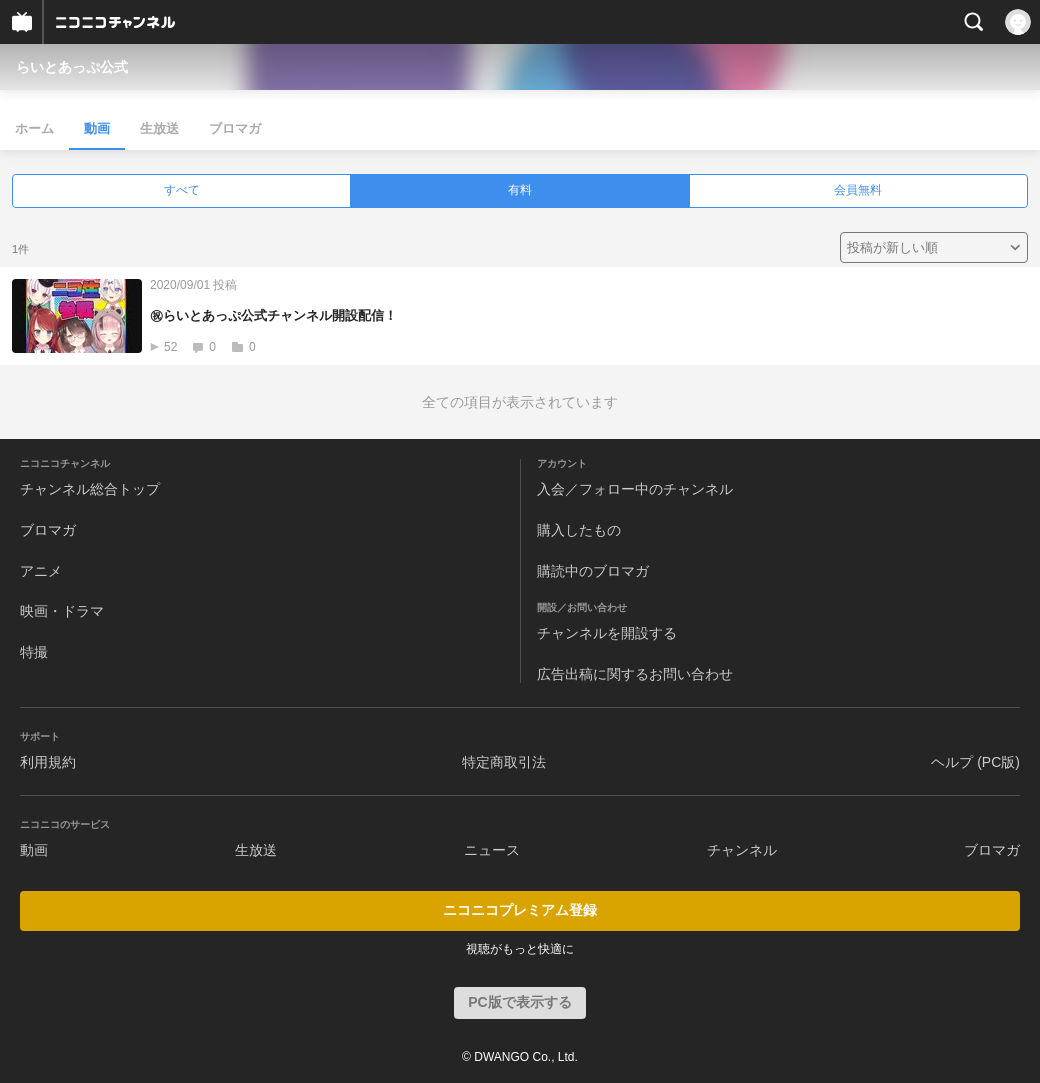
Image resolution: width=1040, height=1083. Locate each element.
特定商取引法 (504, 762)
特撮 (34, 652)
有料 (520, 190)
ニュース (492, 850)
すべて (182, 190)
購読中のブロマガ (593, 571)
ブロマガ (235, 128)
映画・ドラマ (62, 611)
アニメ (41, 571)
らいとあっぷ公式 (72, 67)
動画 (97, 128)
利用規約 (48, 762)
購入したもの (579, 530)
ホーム (34, 128)
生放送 (159, 128)
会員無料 (858, 190)
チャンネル (742, 850)
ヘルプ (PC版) (975, 762)
